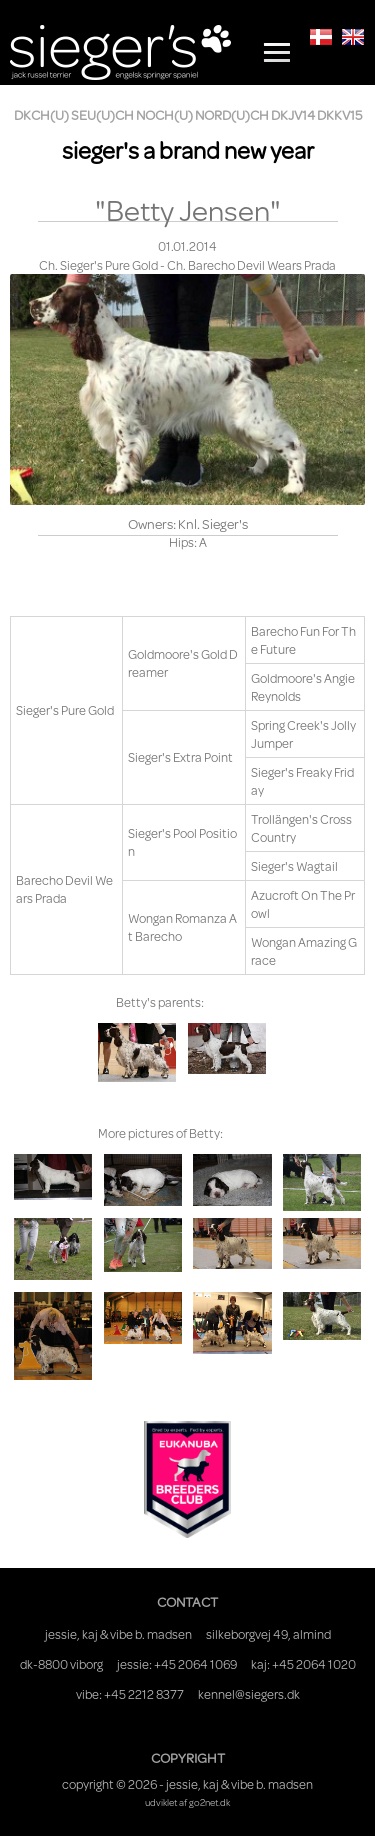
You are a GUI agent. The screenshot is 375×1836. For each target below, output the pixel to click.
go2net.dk (209, 1802)
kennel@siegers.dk (249, 1694)
